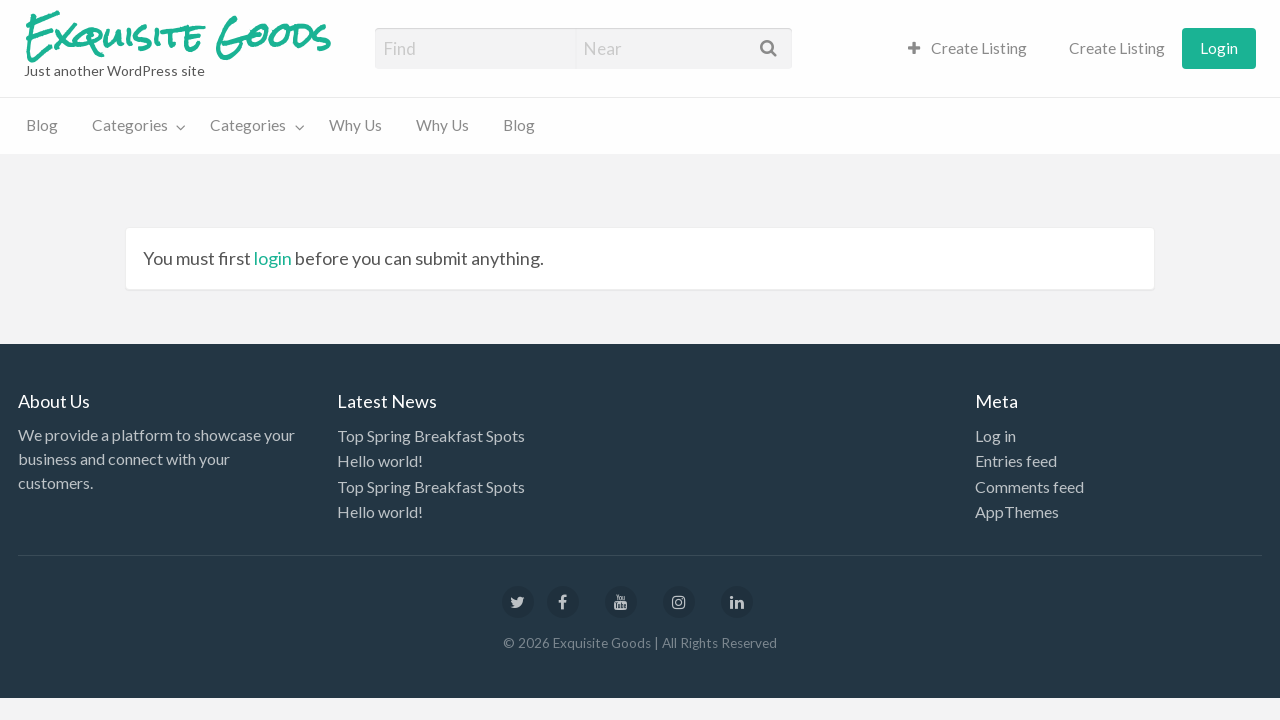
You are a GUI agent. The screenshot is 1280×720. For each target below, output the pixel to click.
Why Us (355, 125)
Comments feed (1029, 486)
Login (1219, 48)
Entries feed (1016, 460)
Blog (42, 125)
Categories (130, 125)
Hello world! (380, 460)
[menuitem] (968, 48)
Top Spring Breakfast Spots (431, 435)
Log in (995, 435)
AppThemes (1017, 511)
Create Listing (968, 48)
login (273, 258)
